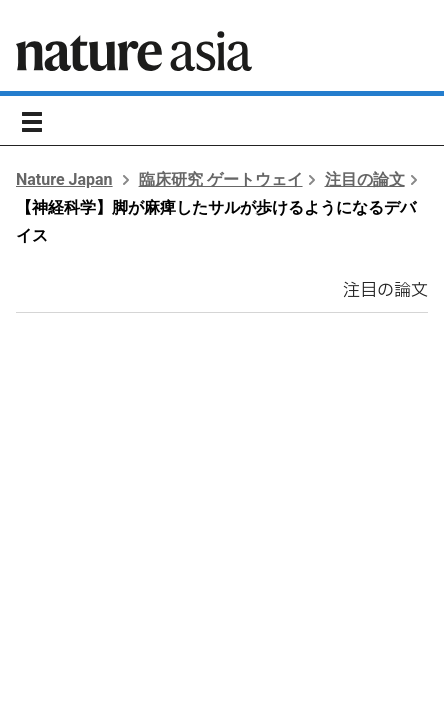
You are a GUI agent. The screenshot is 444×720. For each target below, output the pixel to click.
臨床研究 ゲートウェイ (221, 179)
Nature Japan (64, 179)
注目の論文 (365, 179)
